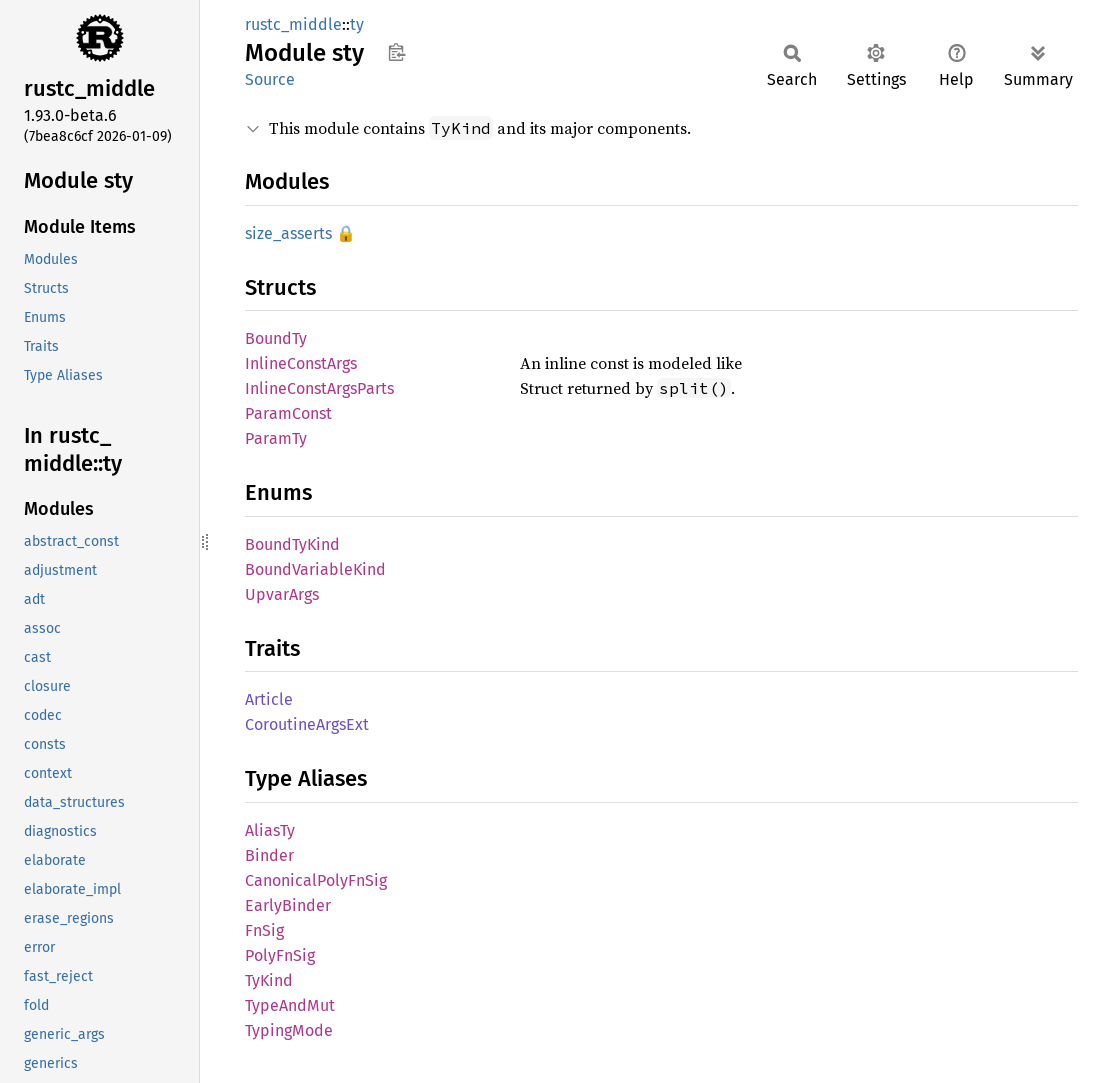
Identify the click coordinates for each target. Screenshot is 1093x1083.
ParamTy (276, 438)
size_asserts (288, 233)
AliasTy (270, 830)
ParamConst (288, 413)
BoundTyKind (292, 544)
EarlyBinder (288, 905)
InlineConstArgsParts (319, 388)
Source (270, 79)
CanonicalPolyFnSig (316, 880)
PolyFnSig (280, 955)
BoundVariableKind (315, 569)
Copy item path (396, 52)
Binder (269, 855)
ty (357, 24)
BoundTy (276, 338)
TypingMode (289, 1030)
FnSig (264, 930)
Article (269, 699)
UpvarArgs (282, 594)
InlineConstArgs (301, 363)
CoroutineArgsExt (307, 724)
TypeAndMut (290, 1005)
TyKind (269, 980)
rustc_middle (293, 24)
